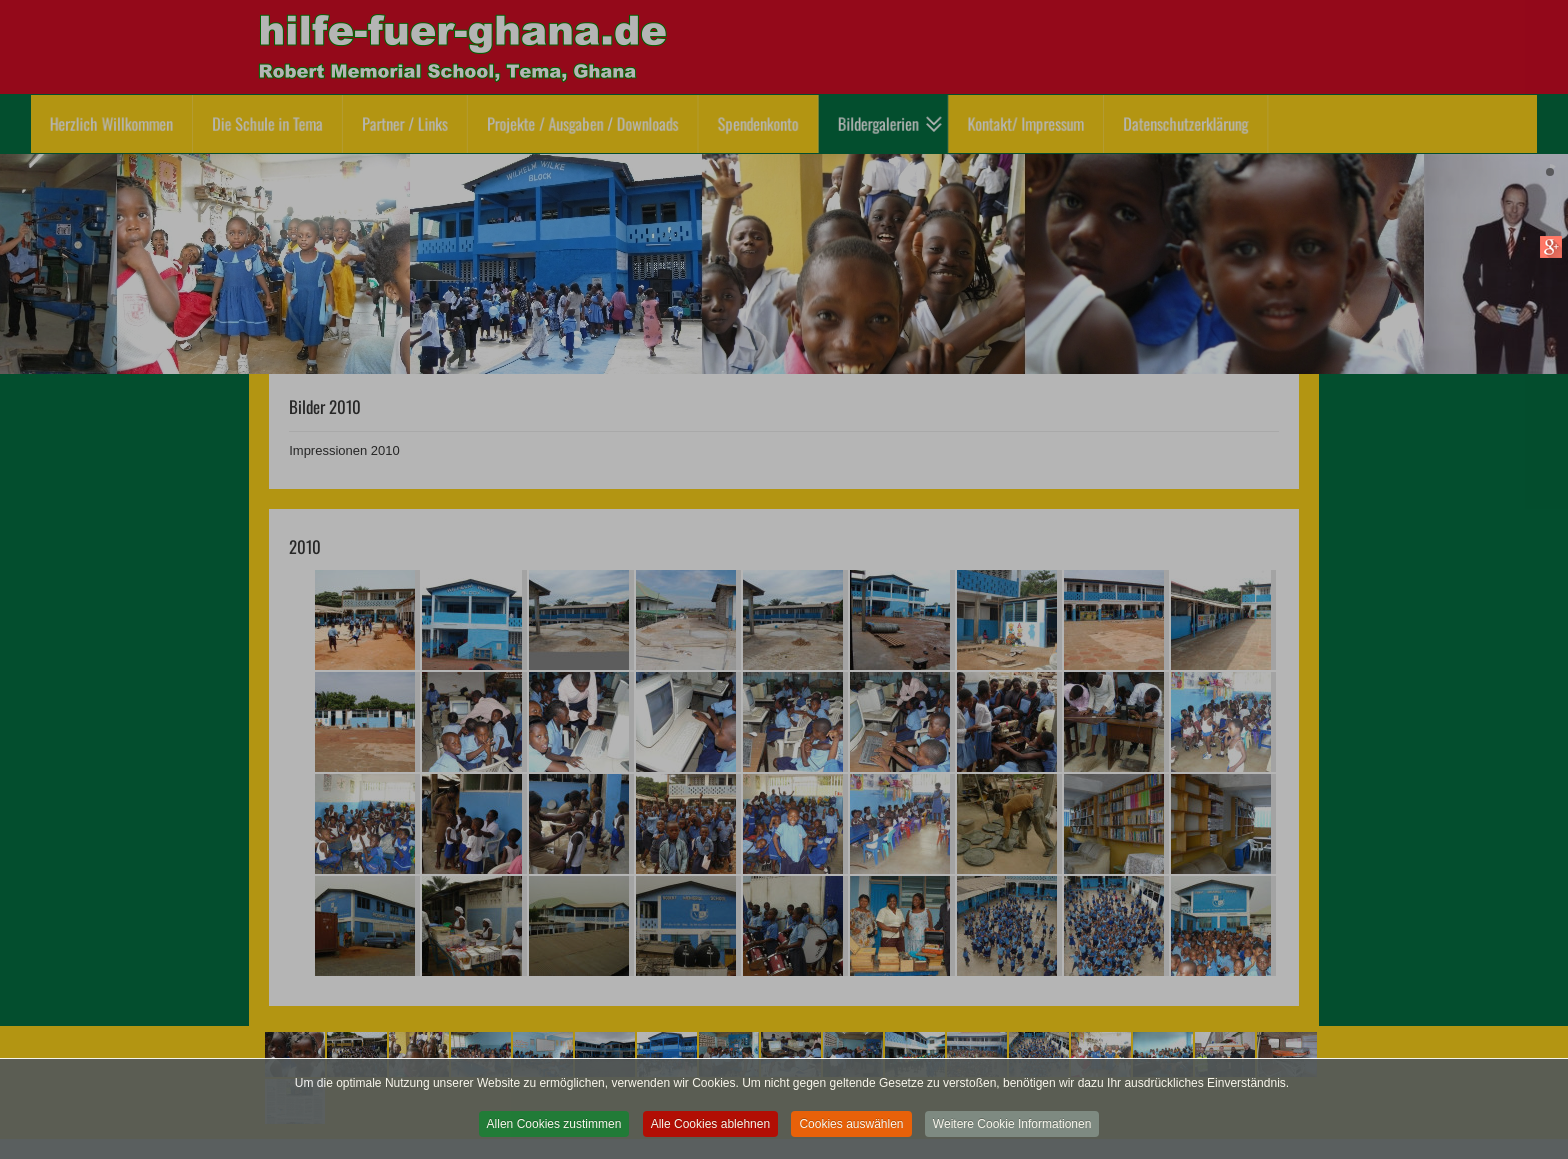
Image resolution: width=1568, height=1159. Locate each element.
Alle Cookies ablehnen (710, 1131)
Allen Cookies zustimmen (554, 1131)
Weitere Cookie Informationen (1012, 1131)
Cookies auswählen (851, 1131)
